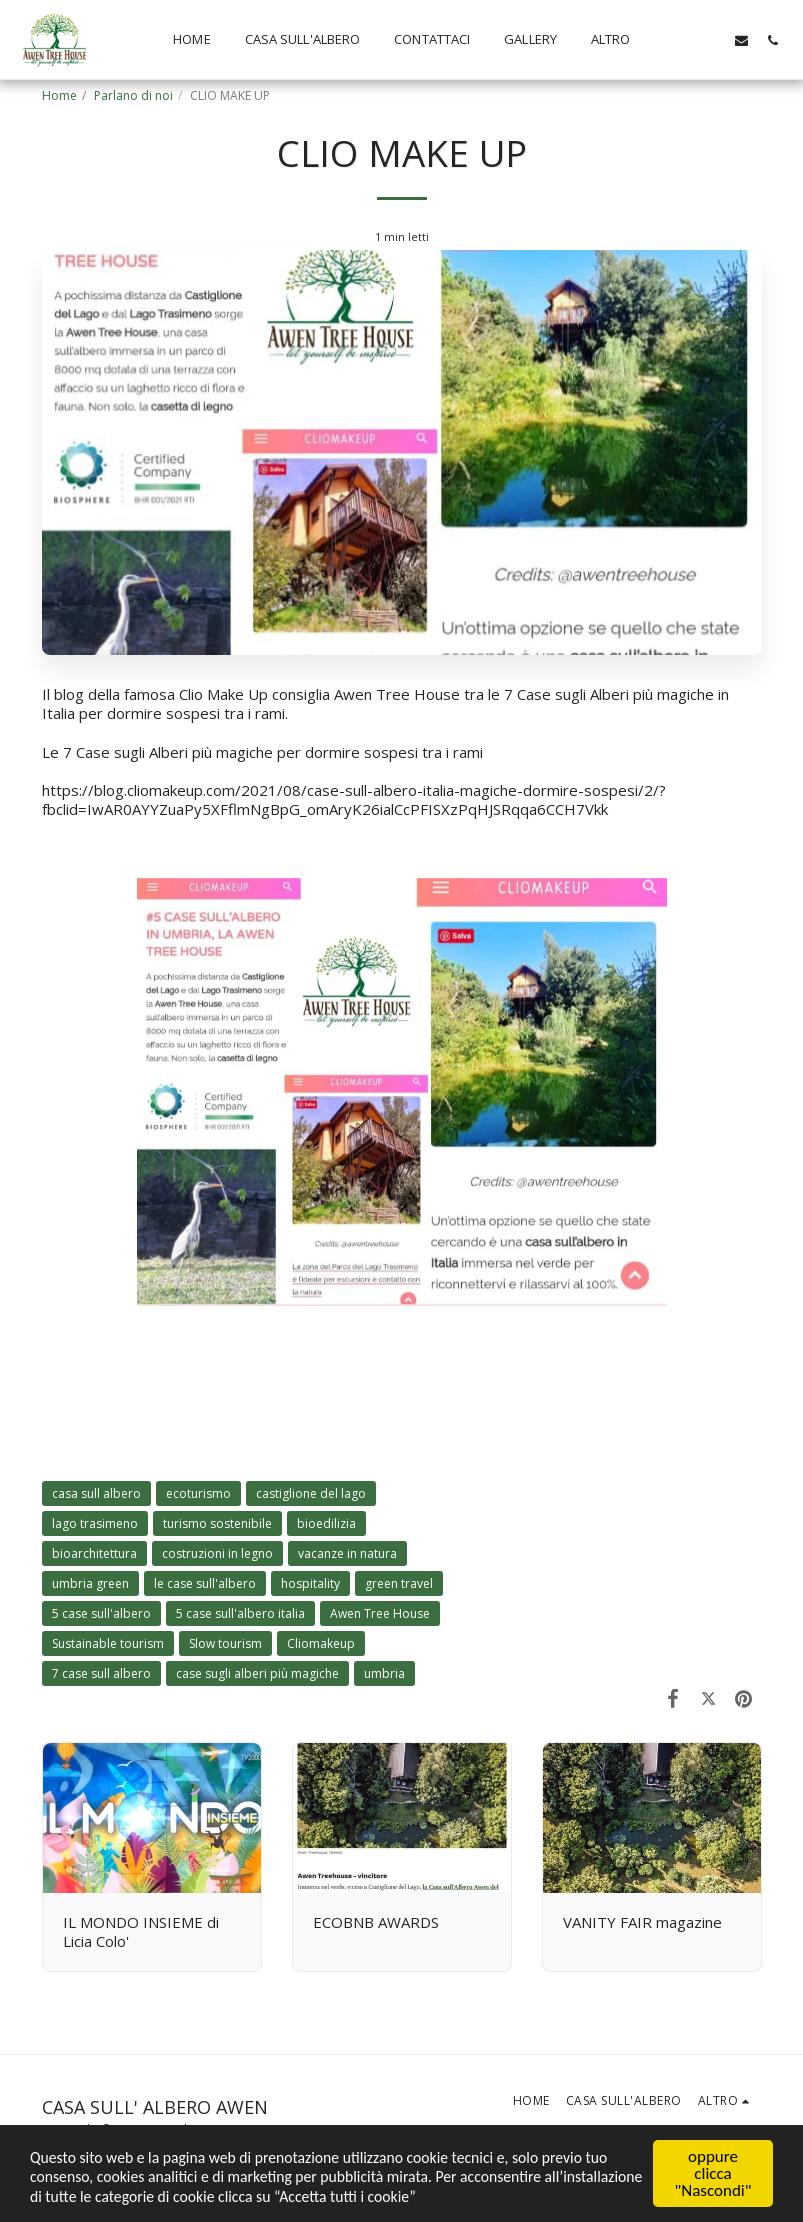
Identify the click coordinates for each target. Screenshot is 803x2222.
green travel (399, 1583)
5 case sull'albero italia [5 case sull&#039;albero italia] (240, 1613)
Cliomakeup (321, 1643)
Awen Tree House (380, 1613)
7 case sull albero (101, 1673)
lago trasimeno (95, 1523)
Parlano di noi (133, 95)
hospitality (310, 1583)
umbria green (90, 1583)
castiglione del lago (311, 1493)
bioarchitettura (94, 1553)
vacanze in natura (347, 1553)
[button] (679, 40)
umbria (384, 1673)
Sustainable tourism (108, 1643)
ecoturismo (198, 1493)
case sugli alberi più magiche (257, 1673)
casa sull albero (96, 1493)
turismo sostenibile (217, 1523)
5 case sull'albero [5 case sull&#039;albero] (101, 1613)
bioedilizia (326, 1523)
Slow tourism (225, 1643)
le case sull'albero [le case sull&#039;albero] (205, 1583)
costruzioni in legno (217, 1553)
